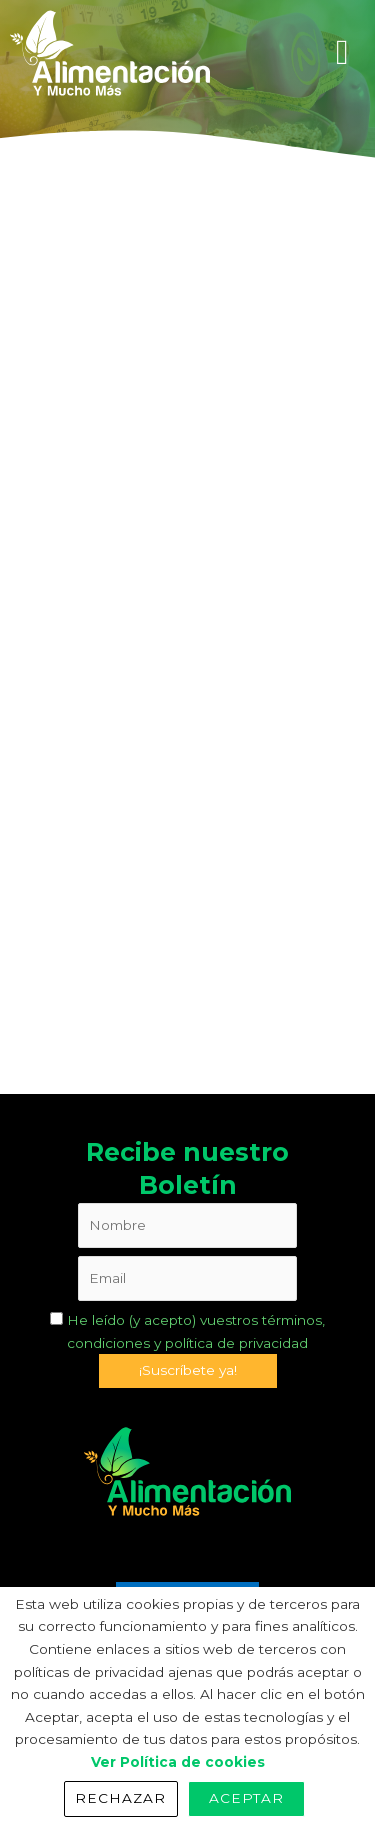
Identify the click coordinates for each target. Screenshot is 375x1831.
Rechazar (120, 1798)
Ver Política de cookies (178, 1762)
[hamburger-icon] (342, 52)
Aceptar (246, 1798)
